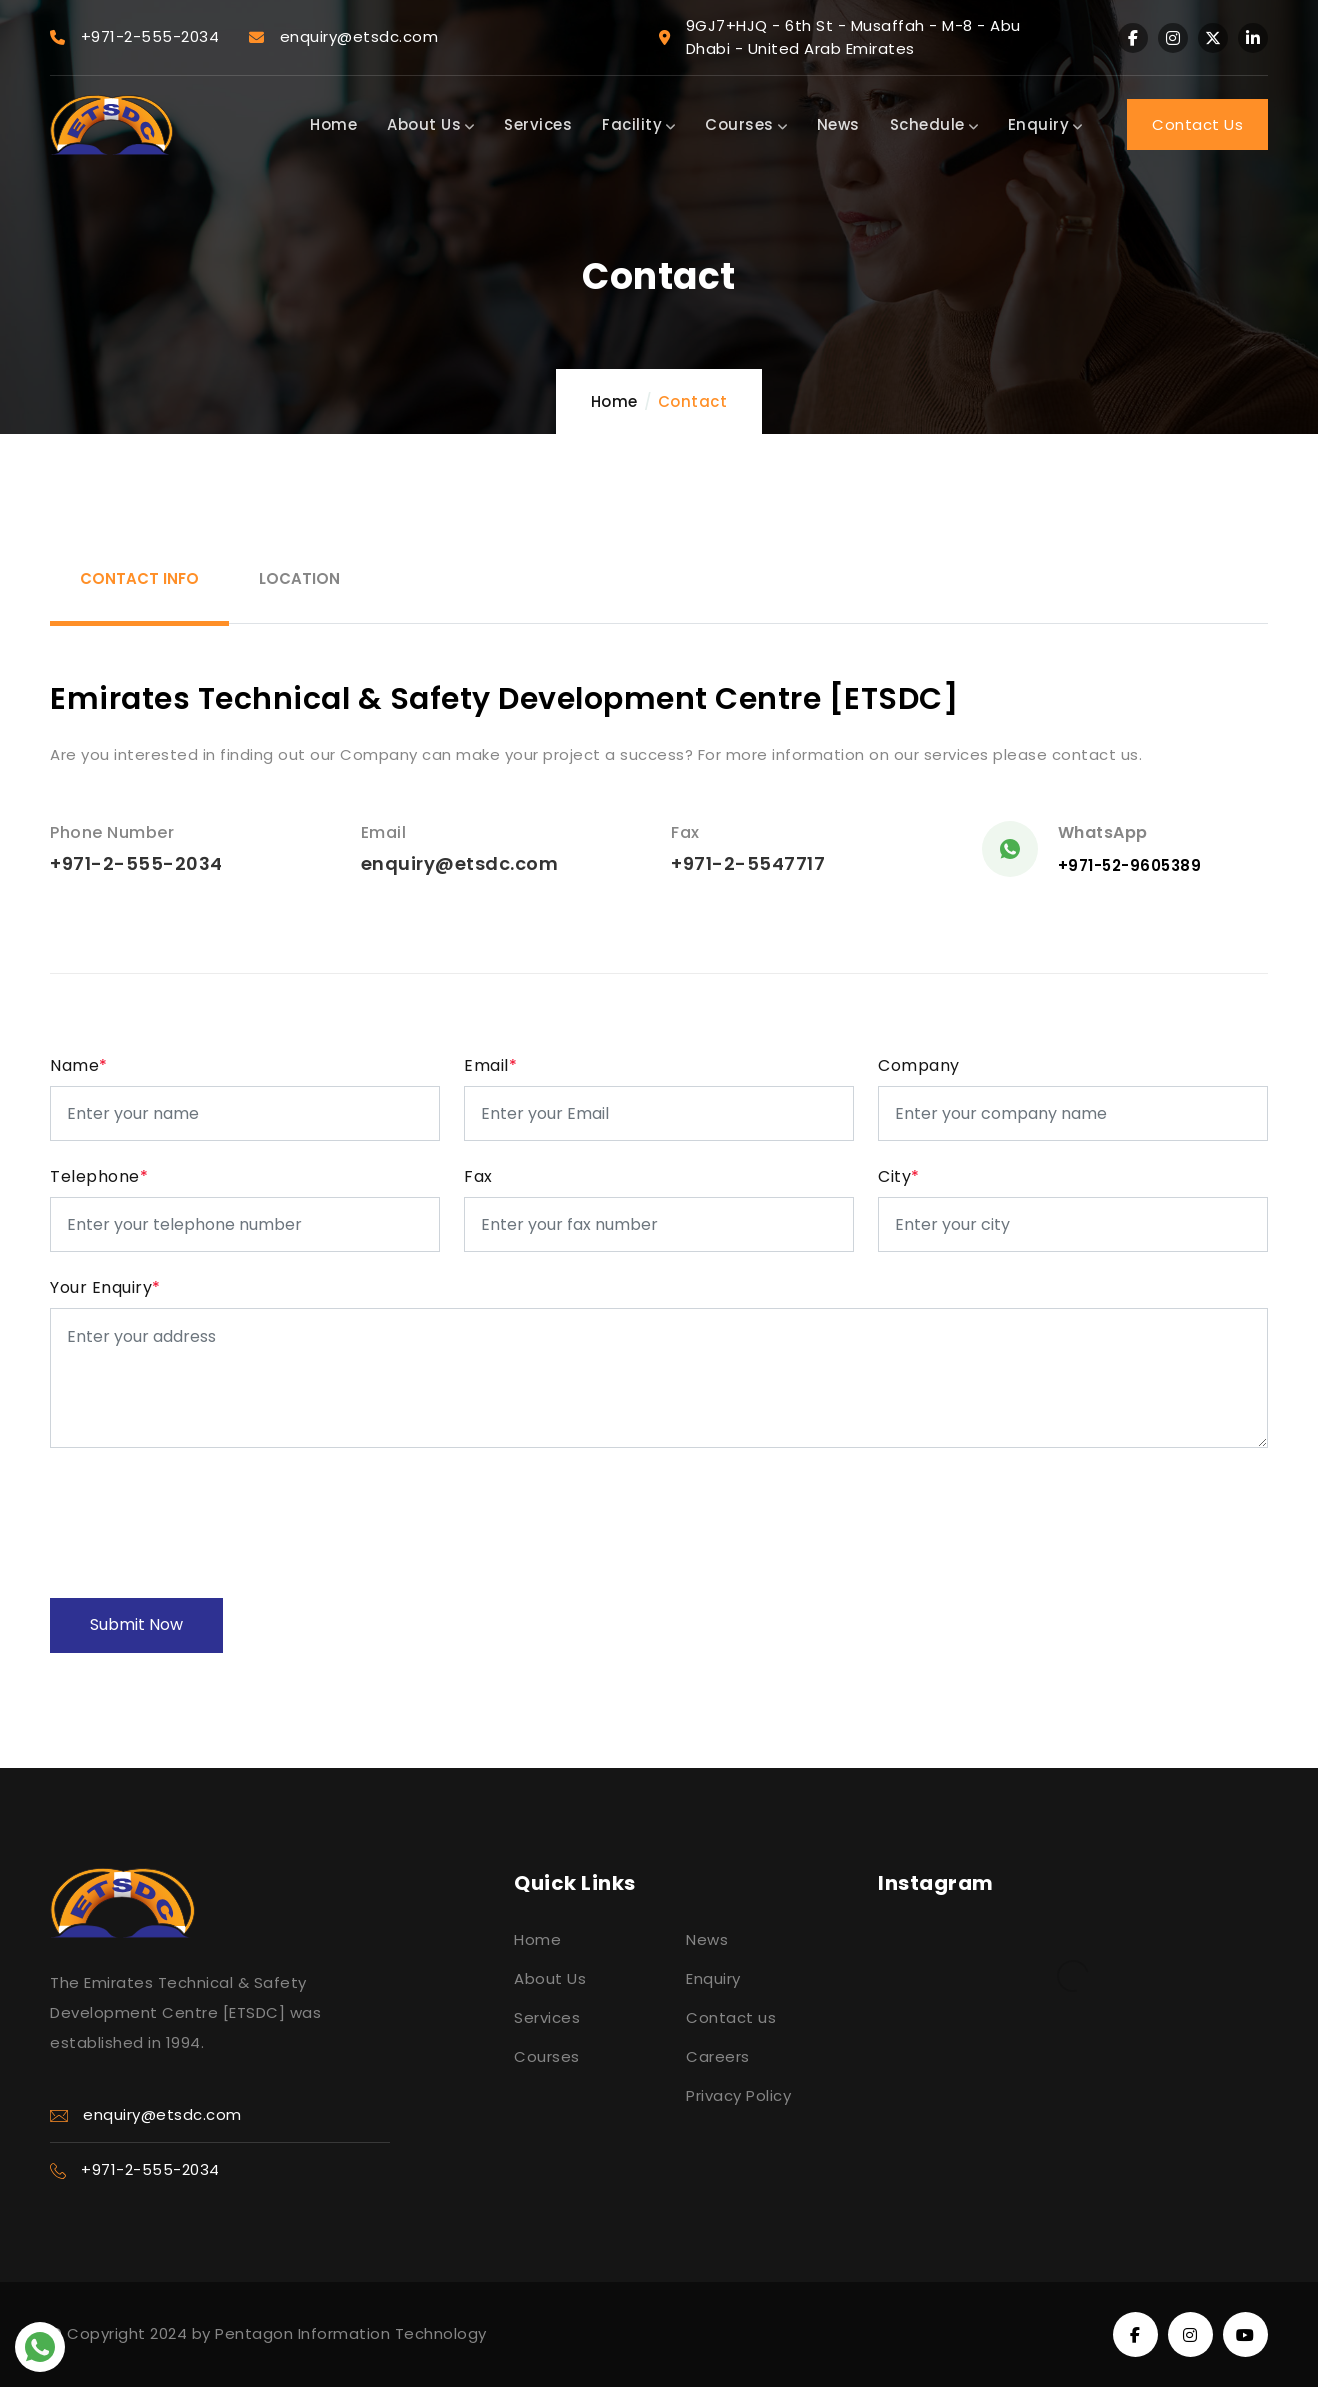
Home (333, 124)
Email (490, 1065)
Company (919, 1065)
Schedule (934, 124)
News (838, 124)
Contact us (731, 2017)
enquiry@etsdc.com (460, 863)
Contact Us (1197, 124)
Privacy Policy (738, 2095)
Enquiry (1045, 124)
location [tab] (299, 578)
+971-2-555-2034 (136, 863)
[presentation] (202, 1511)
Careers (718, 2056)
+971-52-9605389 (1130, 865)
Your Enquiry (105, 1287)
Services (538, 124)
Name (79, 1065)
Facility (638, 124)
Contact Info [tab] (139, 578)
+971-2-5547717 (748, 863)
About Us (430, 124)
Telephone (99, 1176)
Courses (746, 124)
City (899, 1176)
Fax (478, 1176)
